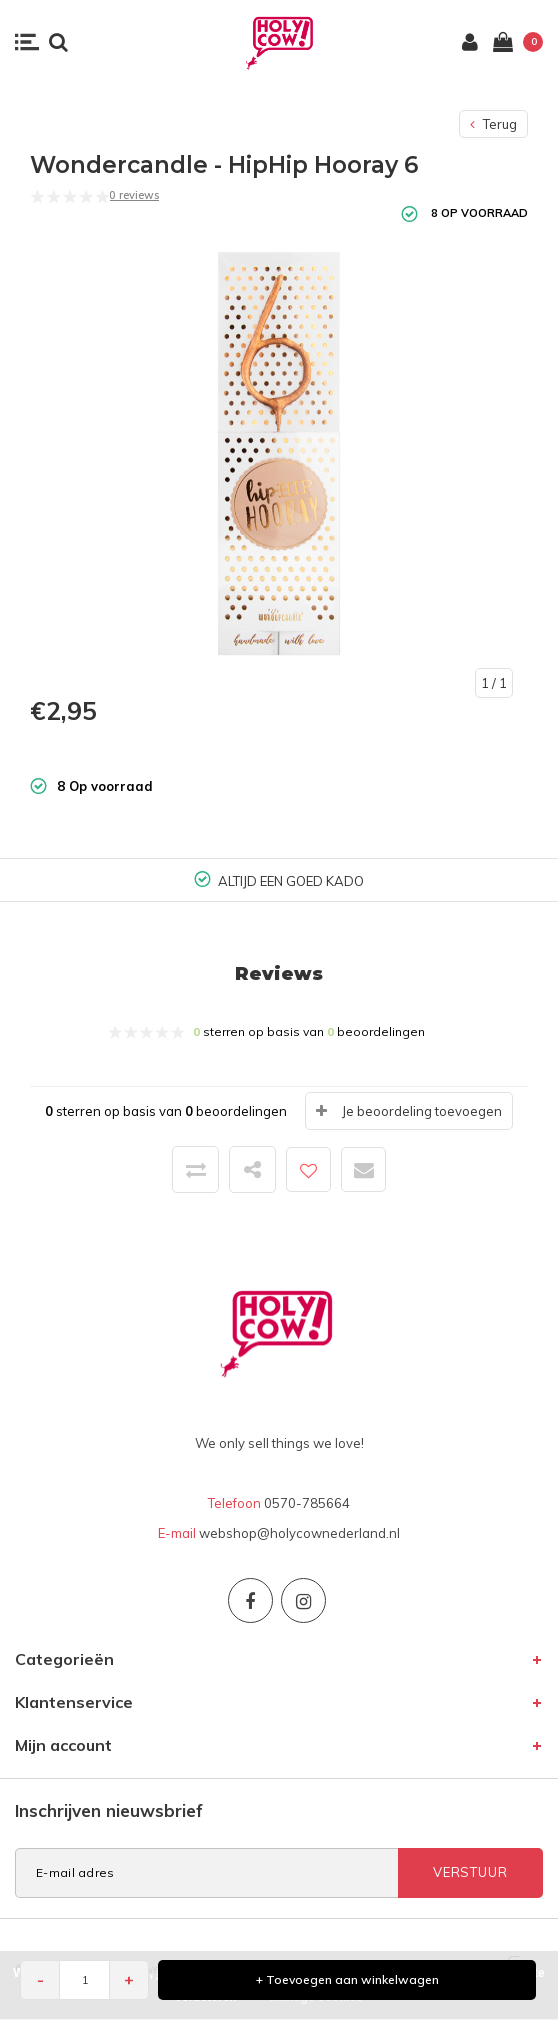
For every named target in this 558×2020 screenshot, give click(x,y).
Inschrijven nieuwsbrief (109, 1810)
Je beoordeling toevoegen (422, 1111)
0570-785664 (307, 1503)
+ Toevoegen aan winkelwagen (347, 1979)
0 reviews (134, 195)
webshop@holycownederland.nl (299, 1533)
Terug (493, 124)
